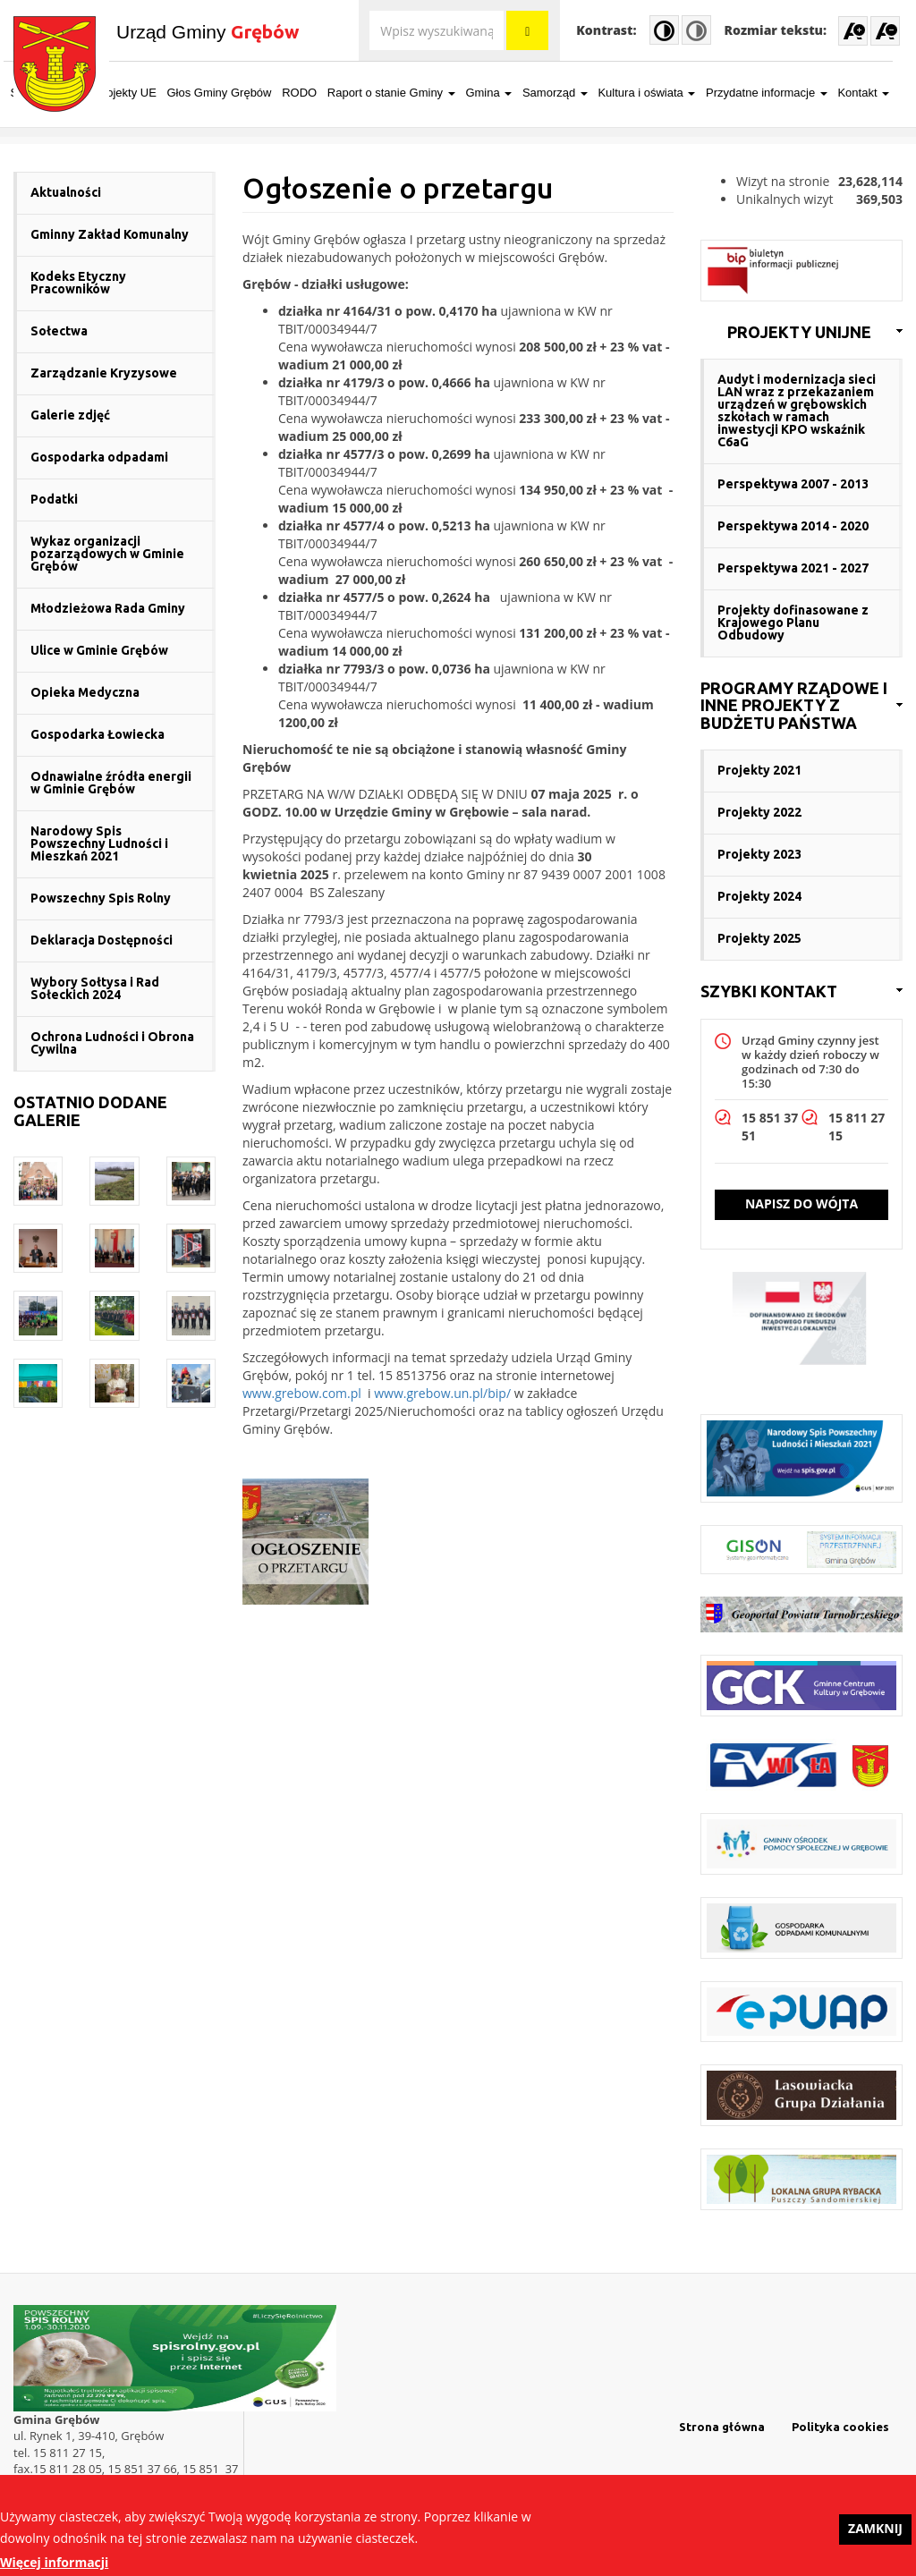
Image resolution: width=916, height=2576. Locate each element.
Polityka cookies (840, 2426)
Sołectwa (59, 331)
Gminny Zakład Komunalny (109, 234)
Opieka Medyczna (85, 692)
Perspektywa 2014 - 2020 (793, 526)
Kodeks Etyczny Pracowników (78, 282)
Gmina (498, 92)
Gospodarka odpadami (99, 457)
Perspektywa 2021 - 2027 (793, 568)
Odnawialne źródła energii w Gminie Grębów (110, 782)
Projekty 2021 (759, 770)
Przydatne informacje (776, 92)
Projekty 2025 (759, 938)
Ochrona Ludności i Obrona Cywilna (112, 1043)
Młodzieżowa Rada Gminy (107, 608)
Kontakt (873, 92)
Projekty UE (135, 92)
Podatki (54, 499)
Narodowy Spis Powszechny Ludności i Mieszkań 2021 (99, 843)
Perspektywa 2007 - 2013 (793, 484)
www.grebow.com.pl (301, 1393)
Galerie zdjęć (70, 415)
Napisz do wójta (801, 1203)
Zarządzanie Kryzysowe (103, 373)
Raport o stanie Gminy (401, 92)
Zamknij (875, 2533)
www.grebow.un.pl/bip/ (442, 1393)
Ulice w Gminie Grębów (99, 650)
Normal (696, 30)
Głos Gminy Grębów (228, 92)
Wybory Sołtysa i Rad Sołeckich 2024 (94, 988)
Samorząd (565, 92)
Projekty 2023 (759, 854)
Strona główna (722, 2426)
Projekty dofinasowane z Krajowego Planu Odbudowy (793, 622)
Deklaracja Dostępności (101, 940)
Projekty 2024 (759, 896)
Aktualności (65, 192)
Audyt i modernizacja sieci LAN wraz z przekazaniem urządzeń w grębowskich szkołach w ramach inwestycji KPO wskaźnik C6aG (796, 410)
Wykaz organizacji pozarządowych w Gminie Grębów (107, 553)
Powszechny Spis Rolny (100, 898)
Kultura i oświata (656, 92)
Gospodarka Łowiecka (97, 734)
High (664, 30)
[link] (801, 333)
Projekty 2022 (759, 812)
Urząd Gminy (207, 31)
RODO (309, 92)
